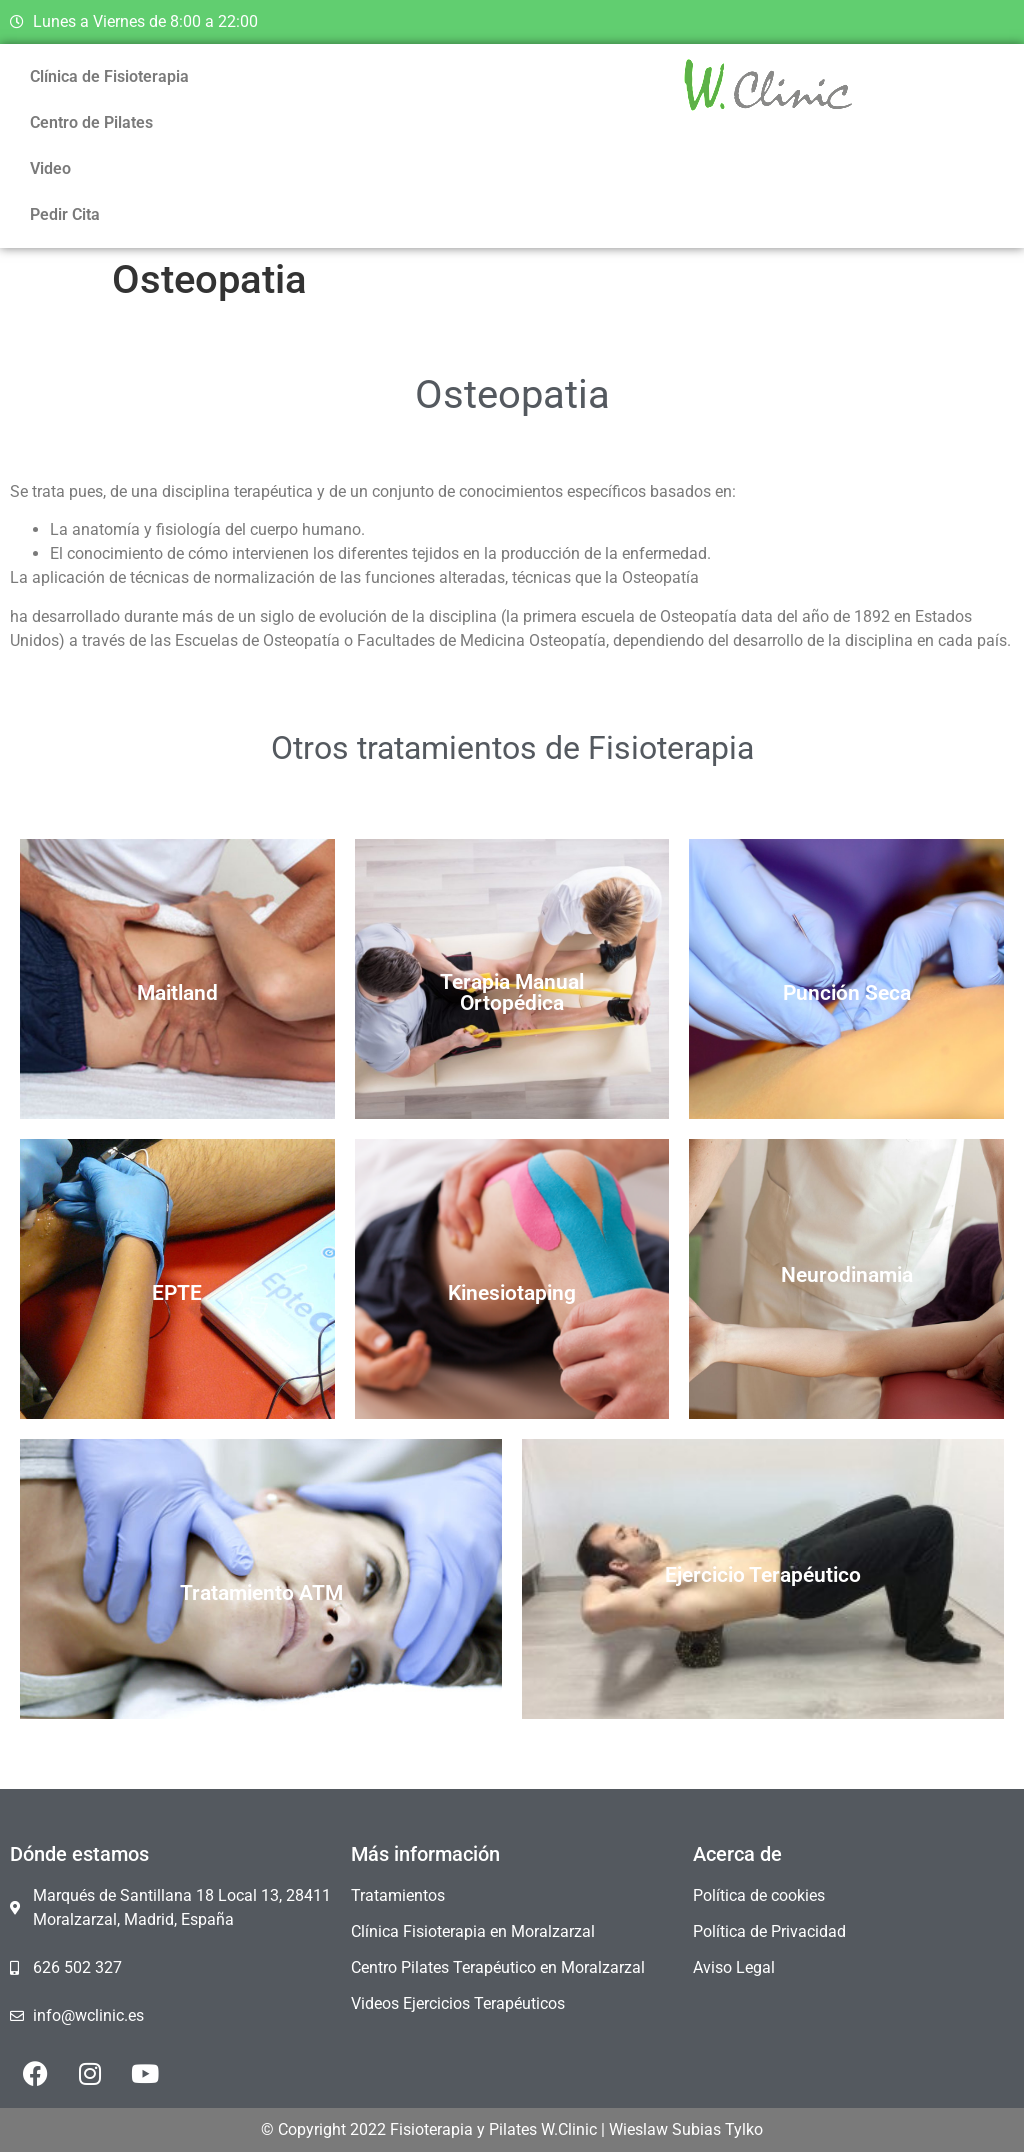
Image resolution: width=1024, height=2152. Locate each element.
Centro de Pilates (91, 122)
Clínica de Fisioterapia (109, 76)
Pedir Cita (65, 214)
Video (50, 168)
